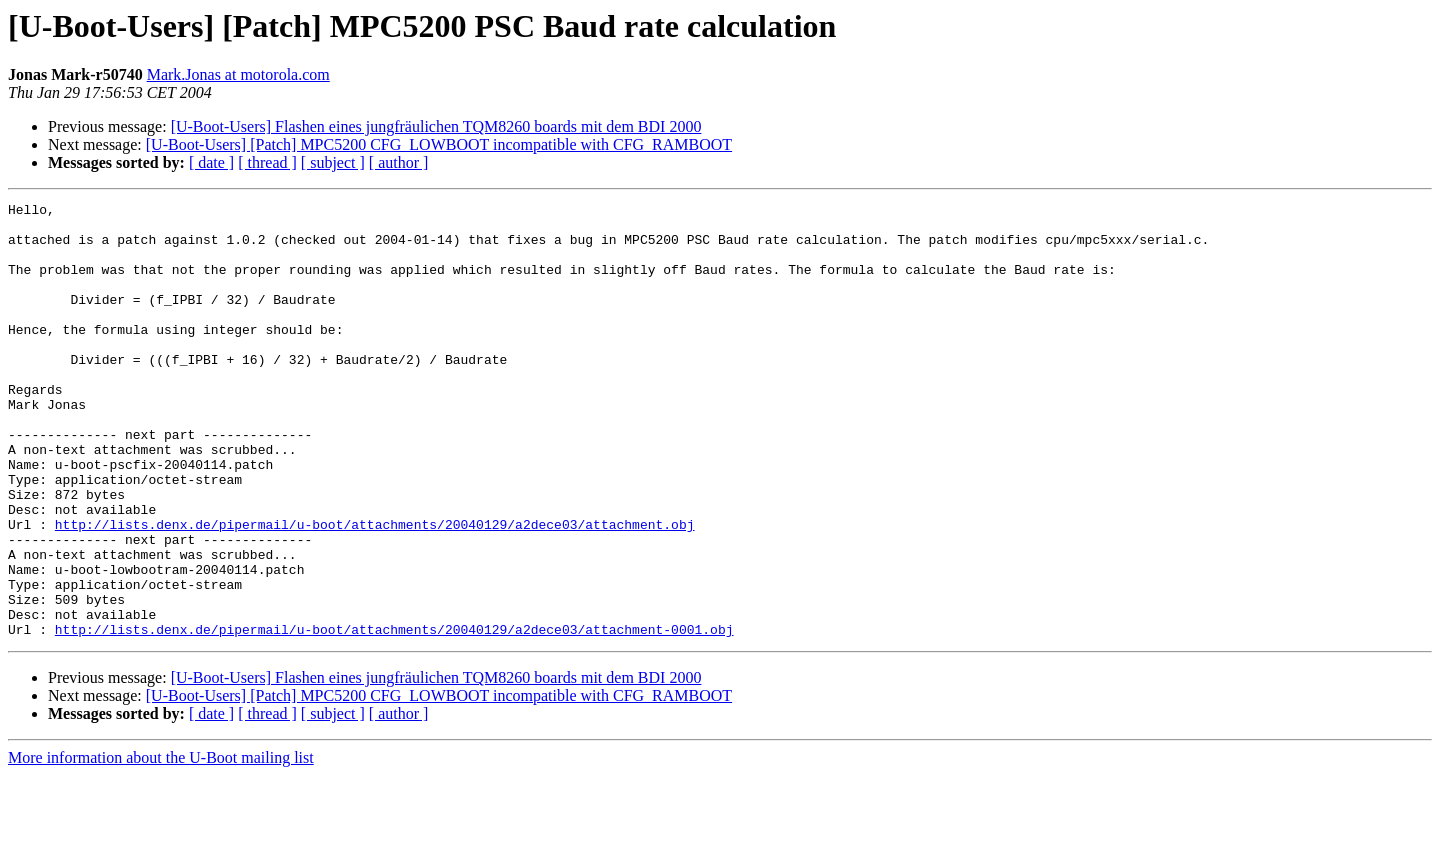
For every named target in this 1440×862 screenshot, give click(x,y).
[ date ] (211, 162)
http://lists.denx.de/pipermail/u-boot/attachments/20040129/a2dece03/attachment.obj (375, 590)
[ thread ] (267, 162)
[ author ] (399, 162)
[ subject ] (333, 162)
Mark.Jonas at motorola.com (238, 74)
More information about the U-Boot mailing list (161, 844)
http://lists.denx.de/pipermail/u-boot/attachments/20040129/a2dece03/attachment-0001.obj (394, 716)
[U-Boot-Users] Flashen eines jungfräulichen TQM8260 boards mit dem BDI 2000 (436, 126)
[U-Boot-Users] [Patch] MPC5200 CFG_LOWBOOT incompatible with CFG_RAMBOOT (439, 144)
